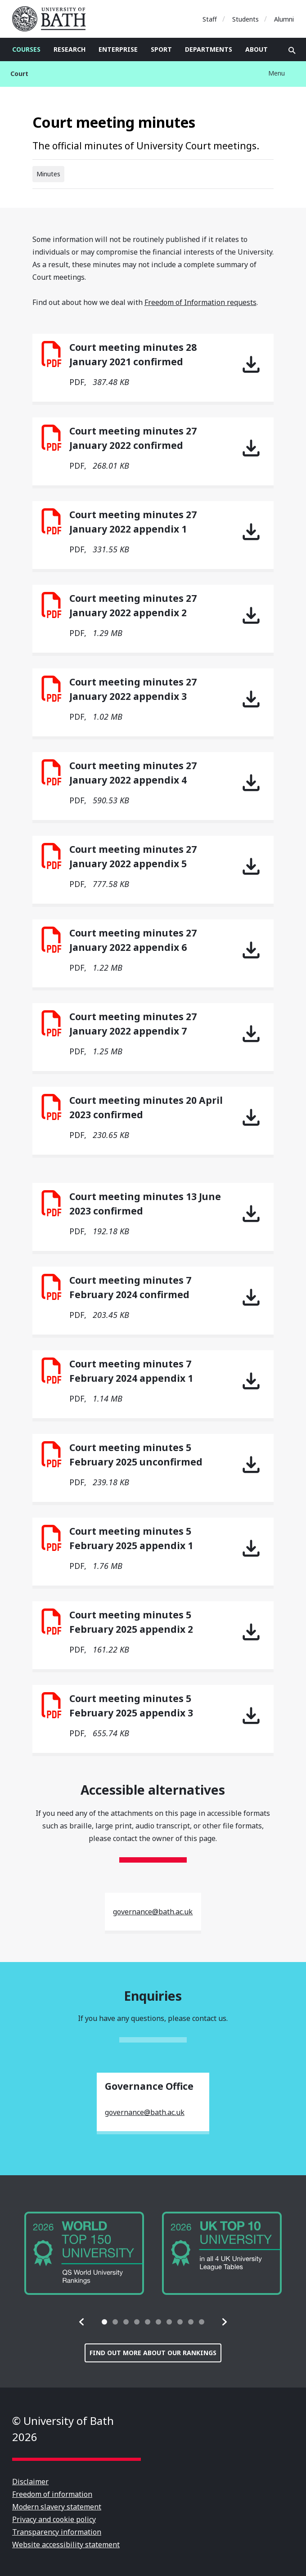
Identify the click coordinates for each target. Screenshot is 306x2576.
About (256, 49)
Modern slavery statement (56, 2507)
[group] (84, 2253)
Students (245, 19)
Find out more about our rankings (153, 2352)
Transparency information (56, 2532)
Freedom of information (52, 2494)
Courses (26, 49)
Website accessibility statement (66, 2544)
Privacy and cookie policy (54, 2519)
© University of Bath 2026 (63, 2428)
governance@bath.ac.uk (153, 1912)
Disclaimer (30, 2481)
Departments (208, 49)
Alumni (284, 19)
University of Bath (52, 18)
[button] (82, 2322)
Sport (161, 49)
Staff (209, 19)
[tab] (104, 2322)
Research (70, 49)
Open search (292, 50)
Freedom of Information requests (200, 302)
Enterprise (118, 49)
